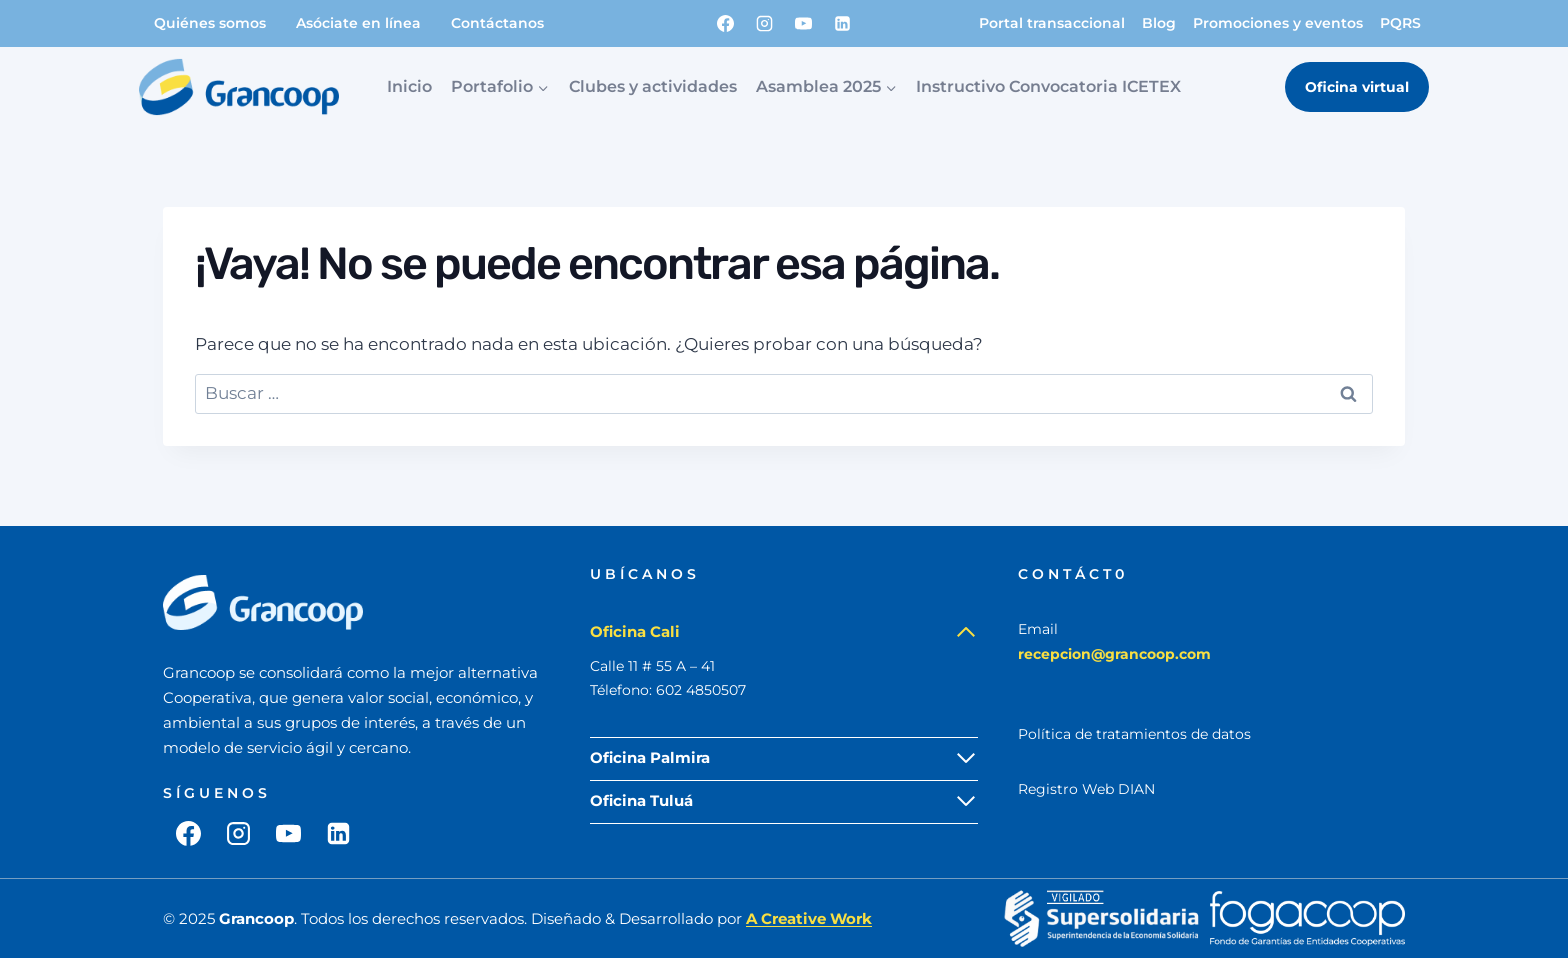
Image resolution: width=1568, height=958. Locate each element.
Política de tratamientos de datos (1134, 734)
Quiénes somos (210, 23)
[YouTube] (804, 23)
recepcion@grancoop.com (1114, 654)
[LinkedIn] (843, 23)
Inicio (409, 86)
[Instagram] (765, 23)
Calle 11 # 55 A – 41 (652, 666)
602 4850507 (701, 690)
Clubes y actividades (653, 86)
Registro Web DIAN (1086, 789)
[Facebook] (726, 23)
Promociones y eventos (1278, 23)
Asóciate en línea (358, 23)
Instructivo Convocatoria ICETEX (1048, 86)
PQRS (1400, 23)
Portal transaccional (1052, 23)
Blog (1159, 23)
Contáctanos (497, 23)
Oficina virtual (1357, 87)
